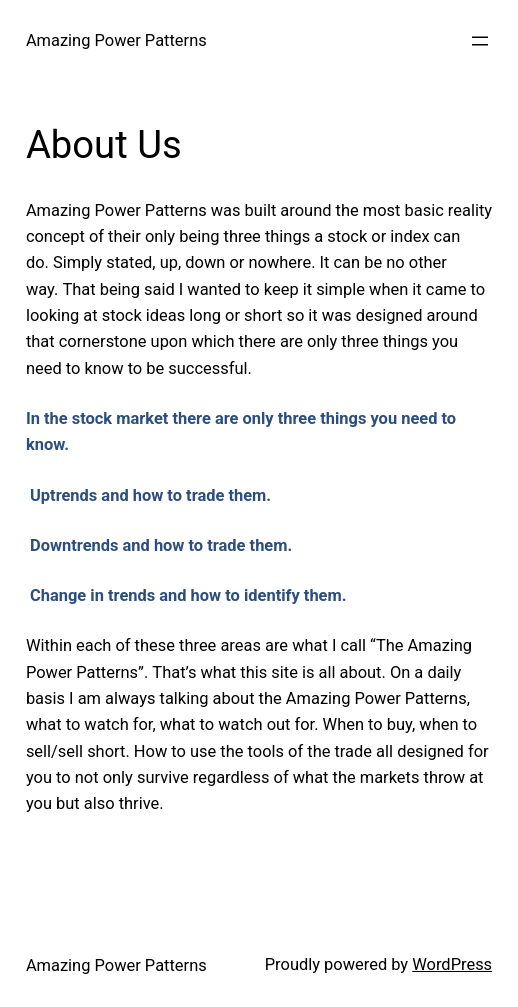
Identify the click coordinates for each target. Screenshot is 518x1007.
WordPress (452, 964)
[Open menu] (480, 41)
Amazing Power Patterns (116, 40)
